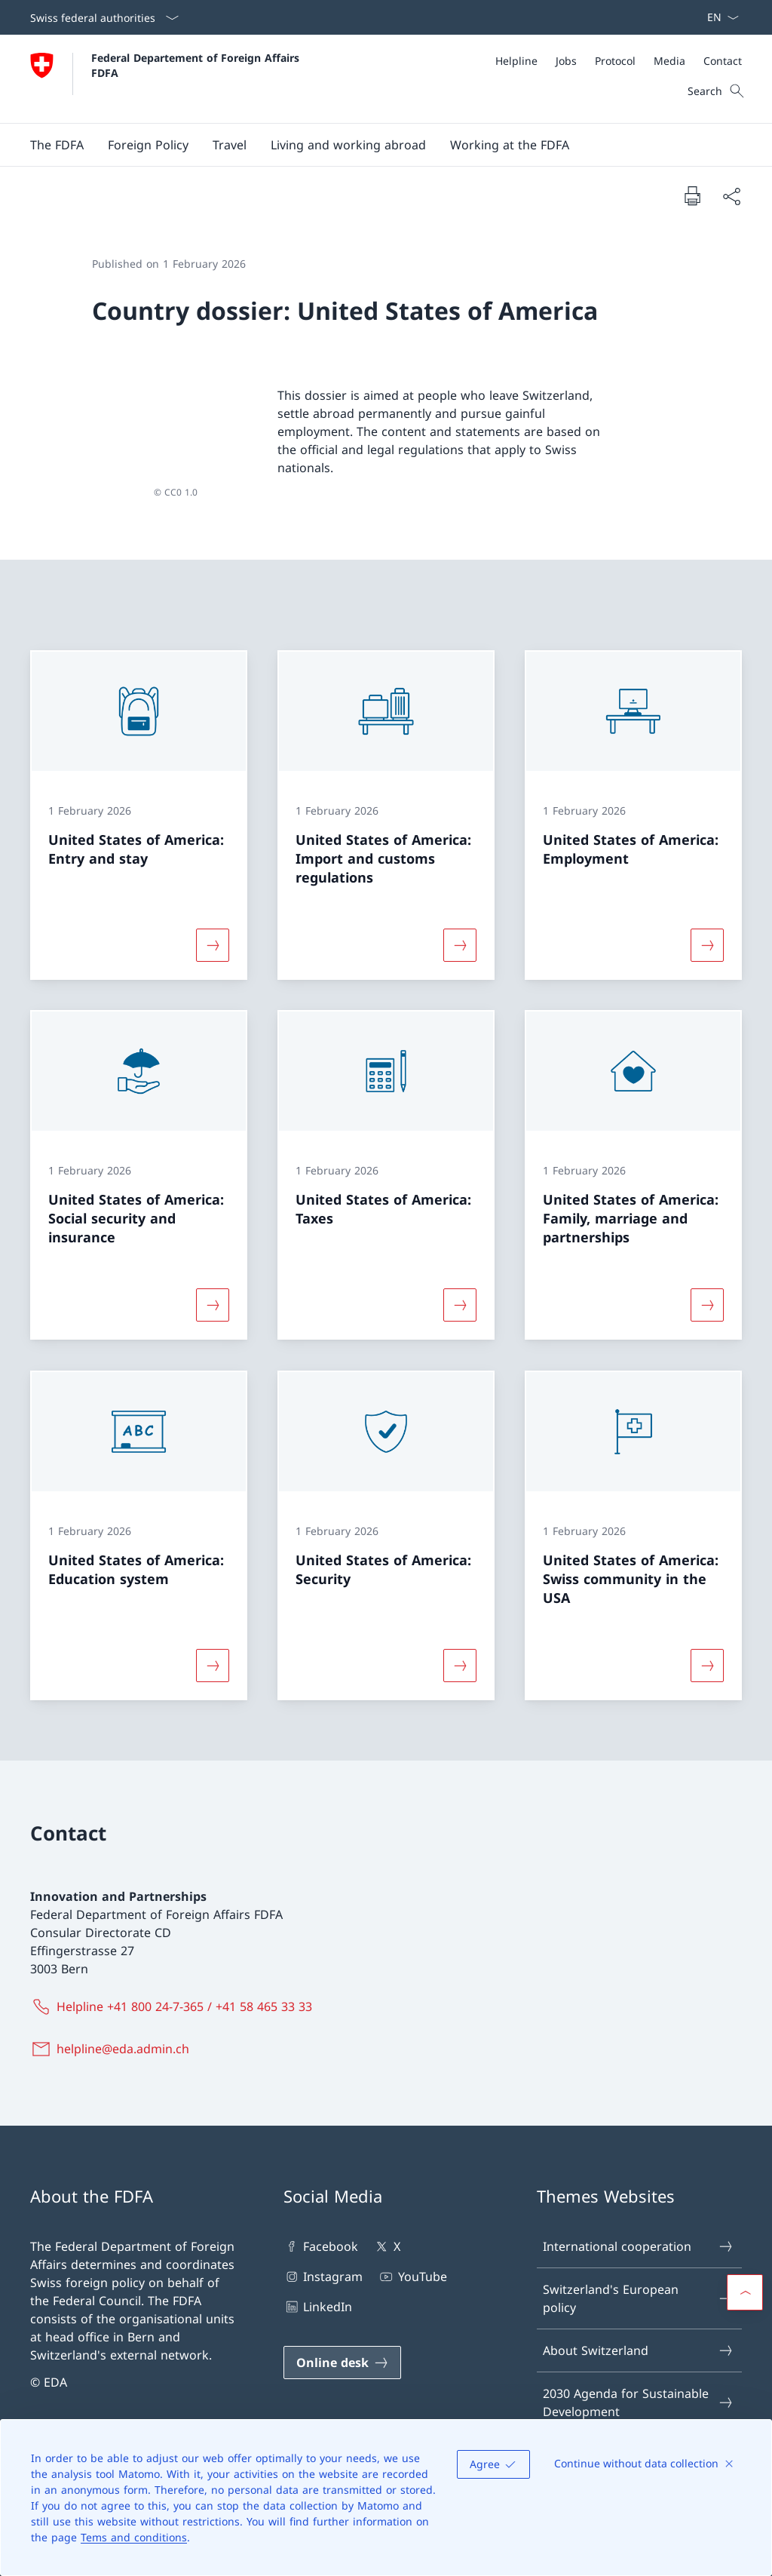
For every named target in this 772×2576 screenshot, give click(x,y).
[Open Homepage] (166, 79)
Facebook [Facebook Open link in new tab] (320, 2223)
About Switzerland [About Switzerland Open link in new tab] (638, 2328)
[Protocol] (615, 61)
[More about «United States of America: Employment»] (707, 922)
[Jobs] (566, 61)
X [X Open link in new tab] (386, 2223)
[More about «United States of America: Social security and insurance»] (212, 1283)
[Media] (669, 61)
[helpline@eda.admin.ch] (112, 2026)
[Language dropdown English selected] (718, 17)
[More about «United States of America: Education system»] (212, 1643)
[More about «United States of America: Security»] (459, 1643)
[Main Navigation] (374, 145)
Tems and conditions (134, 2537)
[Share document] (731, 196)
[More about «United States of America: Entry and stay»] (212, 922)
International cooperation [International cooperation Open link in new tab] (638, 2224)
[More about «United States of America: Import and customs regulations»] (459, 922)
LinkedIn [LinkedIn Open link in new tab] (317, 2284)
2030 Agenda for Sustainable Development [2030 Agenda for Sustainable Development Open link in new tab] (638, 2380)
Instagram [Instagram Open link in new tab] (323, 2254)
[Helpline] (516, 61)
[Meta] (618, 61)
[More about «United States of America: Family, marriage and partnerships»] (707, 1283)
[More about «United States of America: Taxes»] (459, 1283)
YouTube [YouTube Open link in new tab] (412, 2254)
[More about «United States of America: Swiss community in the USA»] (707, 1643)
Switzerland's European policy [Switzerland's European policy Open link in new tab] (638, 2275)
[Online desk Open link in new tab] (342, 2339)
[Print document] (692, 195)
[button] (57, 145)
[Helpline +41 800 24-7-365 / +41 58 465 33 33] (174, 1983)
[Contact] (722, 61)
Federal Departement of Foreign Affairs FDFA (197, 65)
